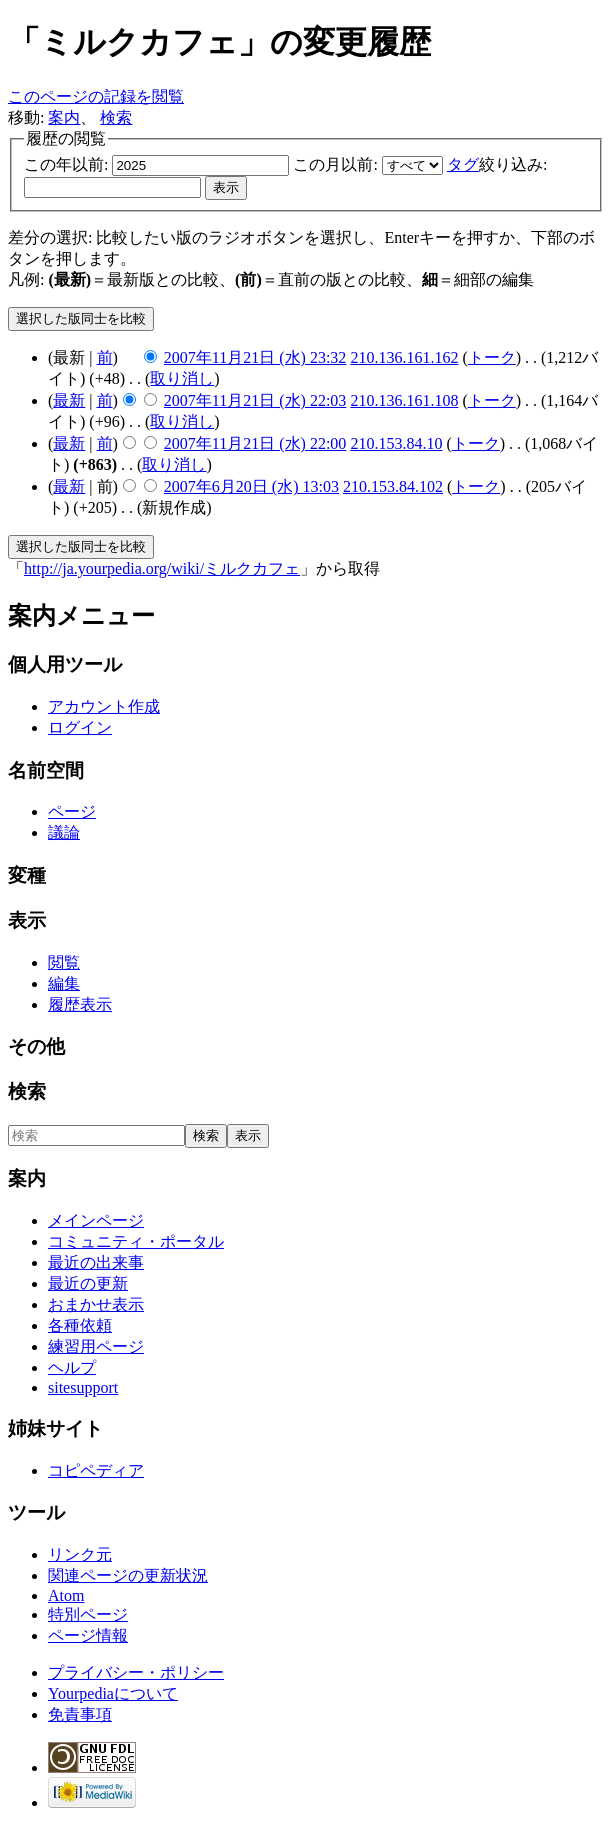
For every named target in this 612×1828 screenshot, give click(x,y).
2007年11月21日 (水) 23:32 (255, 357)
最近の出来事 (96, 1262)
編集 (64, 983)
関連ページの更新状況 (128, 1575)
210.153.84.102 (393, 486)
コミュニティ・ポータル (136, 1241)
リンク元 (80, 1554)
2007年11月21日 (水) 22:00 (255, 443)
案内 (64, 117)
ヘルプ (72, 1367)
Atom (66, 1595)
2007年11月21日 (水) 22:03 (255, 400)
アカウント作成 (104, 706)
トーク (492, 357)
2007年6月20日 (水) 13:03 (251, 486)
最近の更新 (88, 1283)
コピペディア (96, 1470)
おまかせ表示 (96, 1304)
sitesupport (83, 1387)
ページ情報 (88, 1635)
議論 (64, 832)
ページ (72, 811)
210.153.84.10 (396, 443)
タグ (463, 164)
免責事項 (80, 1714)
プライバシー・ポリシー (136, 1672)
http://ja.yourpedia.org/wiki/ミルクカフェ (162, 568)
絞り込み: (497, 164)
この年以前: (66, 164)
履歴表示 (80, 1004)
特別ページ (88, 1614)
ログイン (80, 727)
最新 (69, 400)
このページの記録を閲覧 (96, 96)
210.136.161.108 (404, 400)
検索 (116, 117)
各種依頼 (80, 1325)
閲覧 (64, 962)
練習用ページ (96, 1346)
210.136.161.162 (404, 357)
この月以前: (335, 164)
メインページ (96, 1220)
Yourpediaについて (113, 1693)
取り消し (182, 378)
